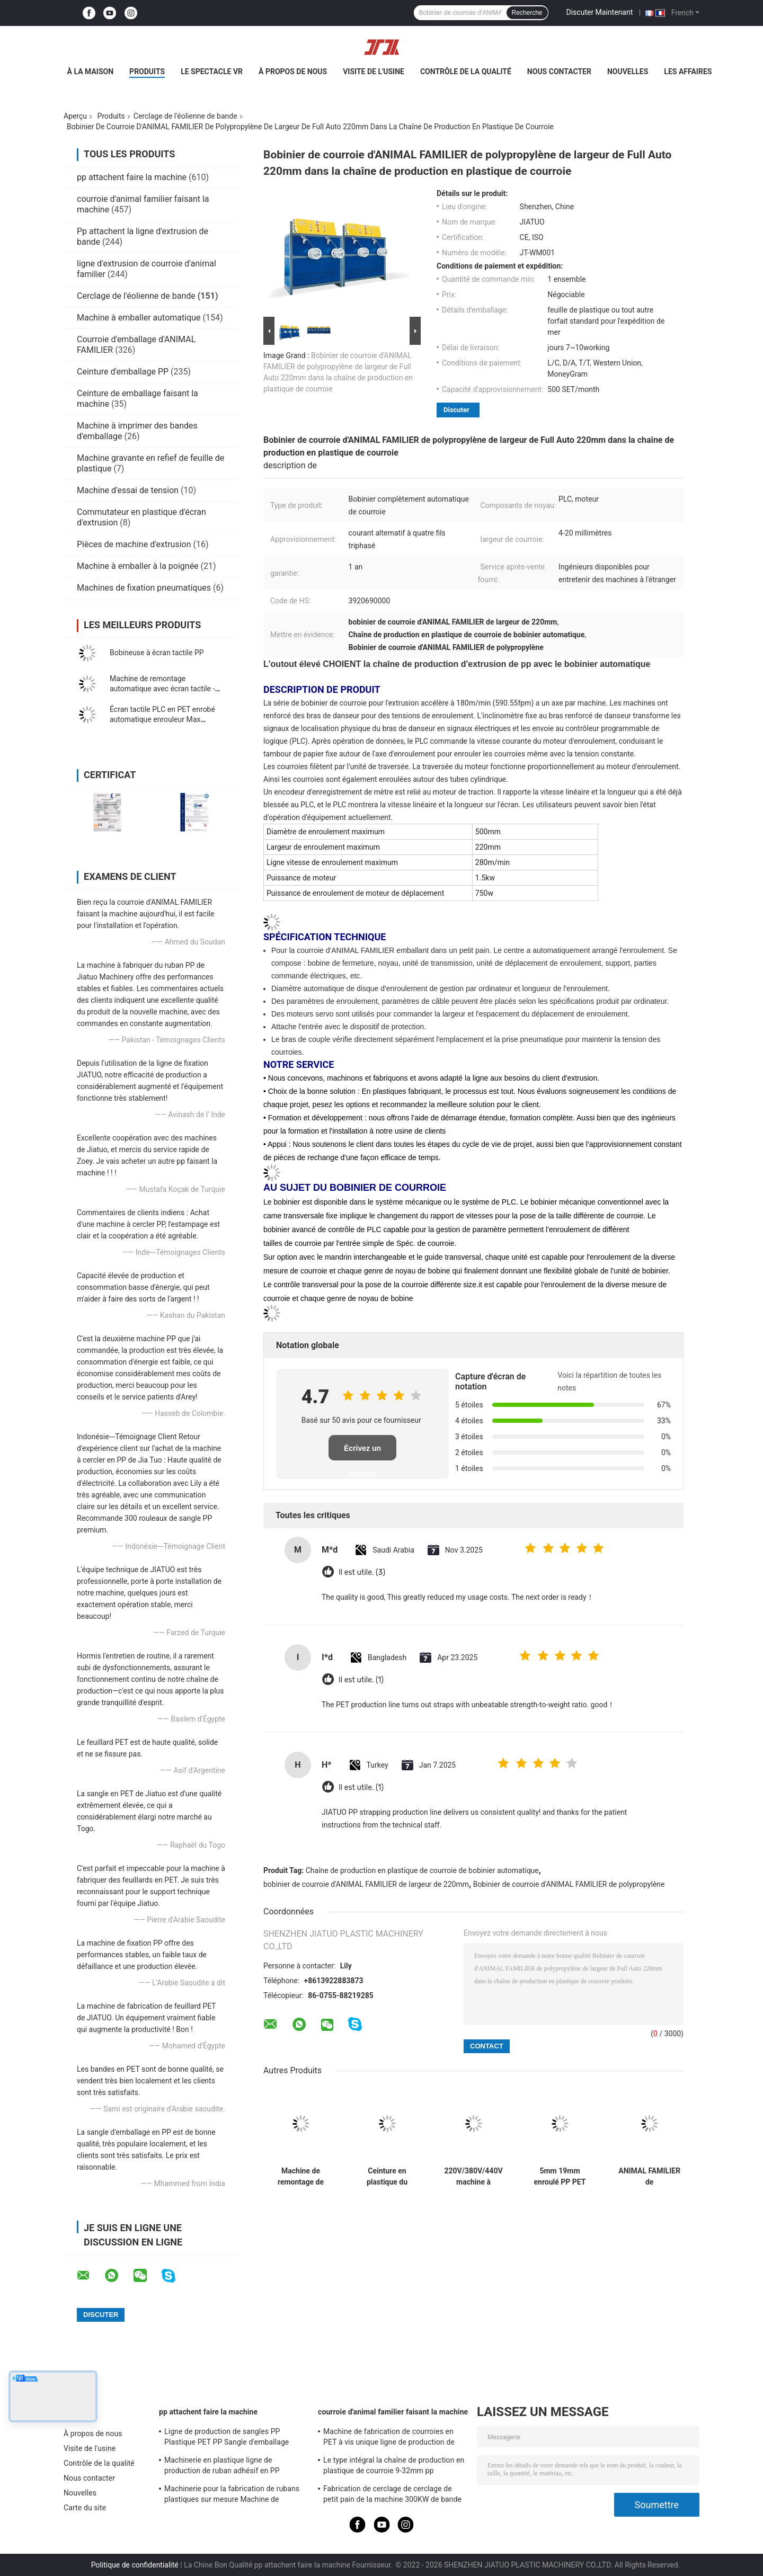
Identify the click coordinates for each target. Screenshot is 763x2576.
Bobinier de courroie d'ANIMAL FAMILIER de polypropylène (569, 1884)
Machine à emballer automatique (139, 318)
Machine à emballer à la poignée (138, 566)
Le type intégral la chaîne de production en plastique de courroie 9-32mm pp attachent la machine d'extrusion (393, 2467)
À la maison (90, 71)
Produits (147, 71)
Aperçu (75, 116)
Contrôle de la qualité (465, 71)
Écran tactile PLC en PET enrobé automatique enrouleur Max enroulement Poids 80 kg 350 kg (163, 719)
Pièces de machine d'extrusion (134, 544)
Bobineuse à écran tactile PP (157, 652)
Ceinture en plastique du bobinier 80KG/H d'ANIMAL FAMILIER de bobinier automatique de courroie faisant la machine (387, 2177)
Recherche (527, 12)
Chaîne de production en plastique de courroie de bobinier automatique (422, 1870)
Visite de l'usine (373, 71)
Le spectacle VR (212, 71)
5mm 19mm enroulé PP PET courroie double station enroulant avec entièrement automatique (560, 2177)
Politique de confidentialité (135, 2565)
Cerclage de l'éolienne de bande (185, 116)
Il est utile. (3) (362, 1572)
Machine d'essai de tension (128, 490)
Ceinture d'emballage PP (122, 372)
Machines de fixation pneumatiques (144, 588)
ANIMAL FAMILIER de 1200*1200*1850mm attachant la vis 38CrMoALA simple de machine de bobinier (649, 2177)
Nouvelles (627, 71)
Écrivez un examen (362, 1452)
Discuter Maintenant (599, 12)
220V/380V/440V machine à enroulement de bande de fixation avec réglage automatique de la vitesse (473, 2177)
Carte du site (85, 2507)
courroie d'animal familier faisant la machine (393, 2412)
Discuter (456, 410)
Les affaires (688, 71)
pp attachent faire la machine (132, 177)
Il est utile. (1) (361, 1679)
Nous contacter (559, 71)
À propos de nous (293, 71)
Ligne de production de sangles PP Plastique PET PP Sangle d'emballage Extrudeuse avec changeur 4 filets (226, 2438)
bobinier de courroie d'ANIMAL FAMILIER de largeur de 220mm (366, 1884)
